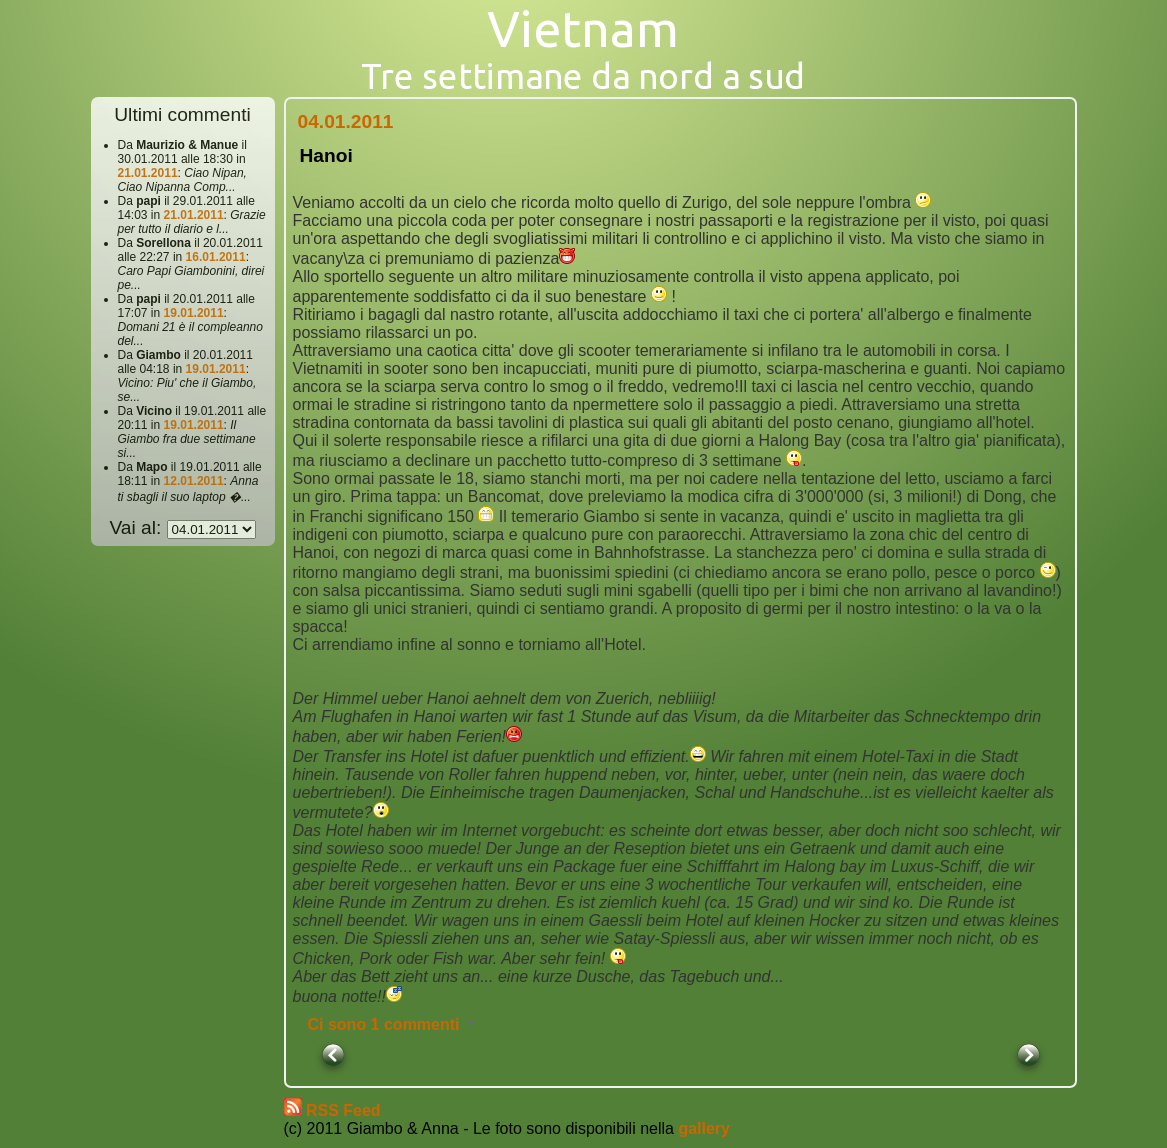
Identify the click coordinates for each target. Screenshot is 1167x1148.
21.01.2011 (148, 173)
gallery (704, 1128)
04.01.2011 (346, 121)
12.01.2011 (194, 481)
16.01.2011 (216, 257)
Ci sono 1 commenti (393, 1024)
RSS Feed (343, 1110)
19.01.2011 (194, 313)
